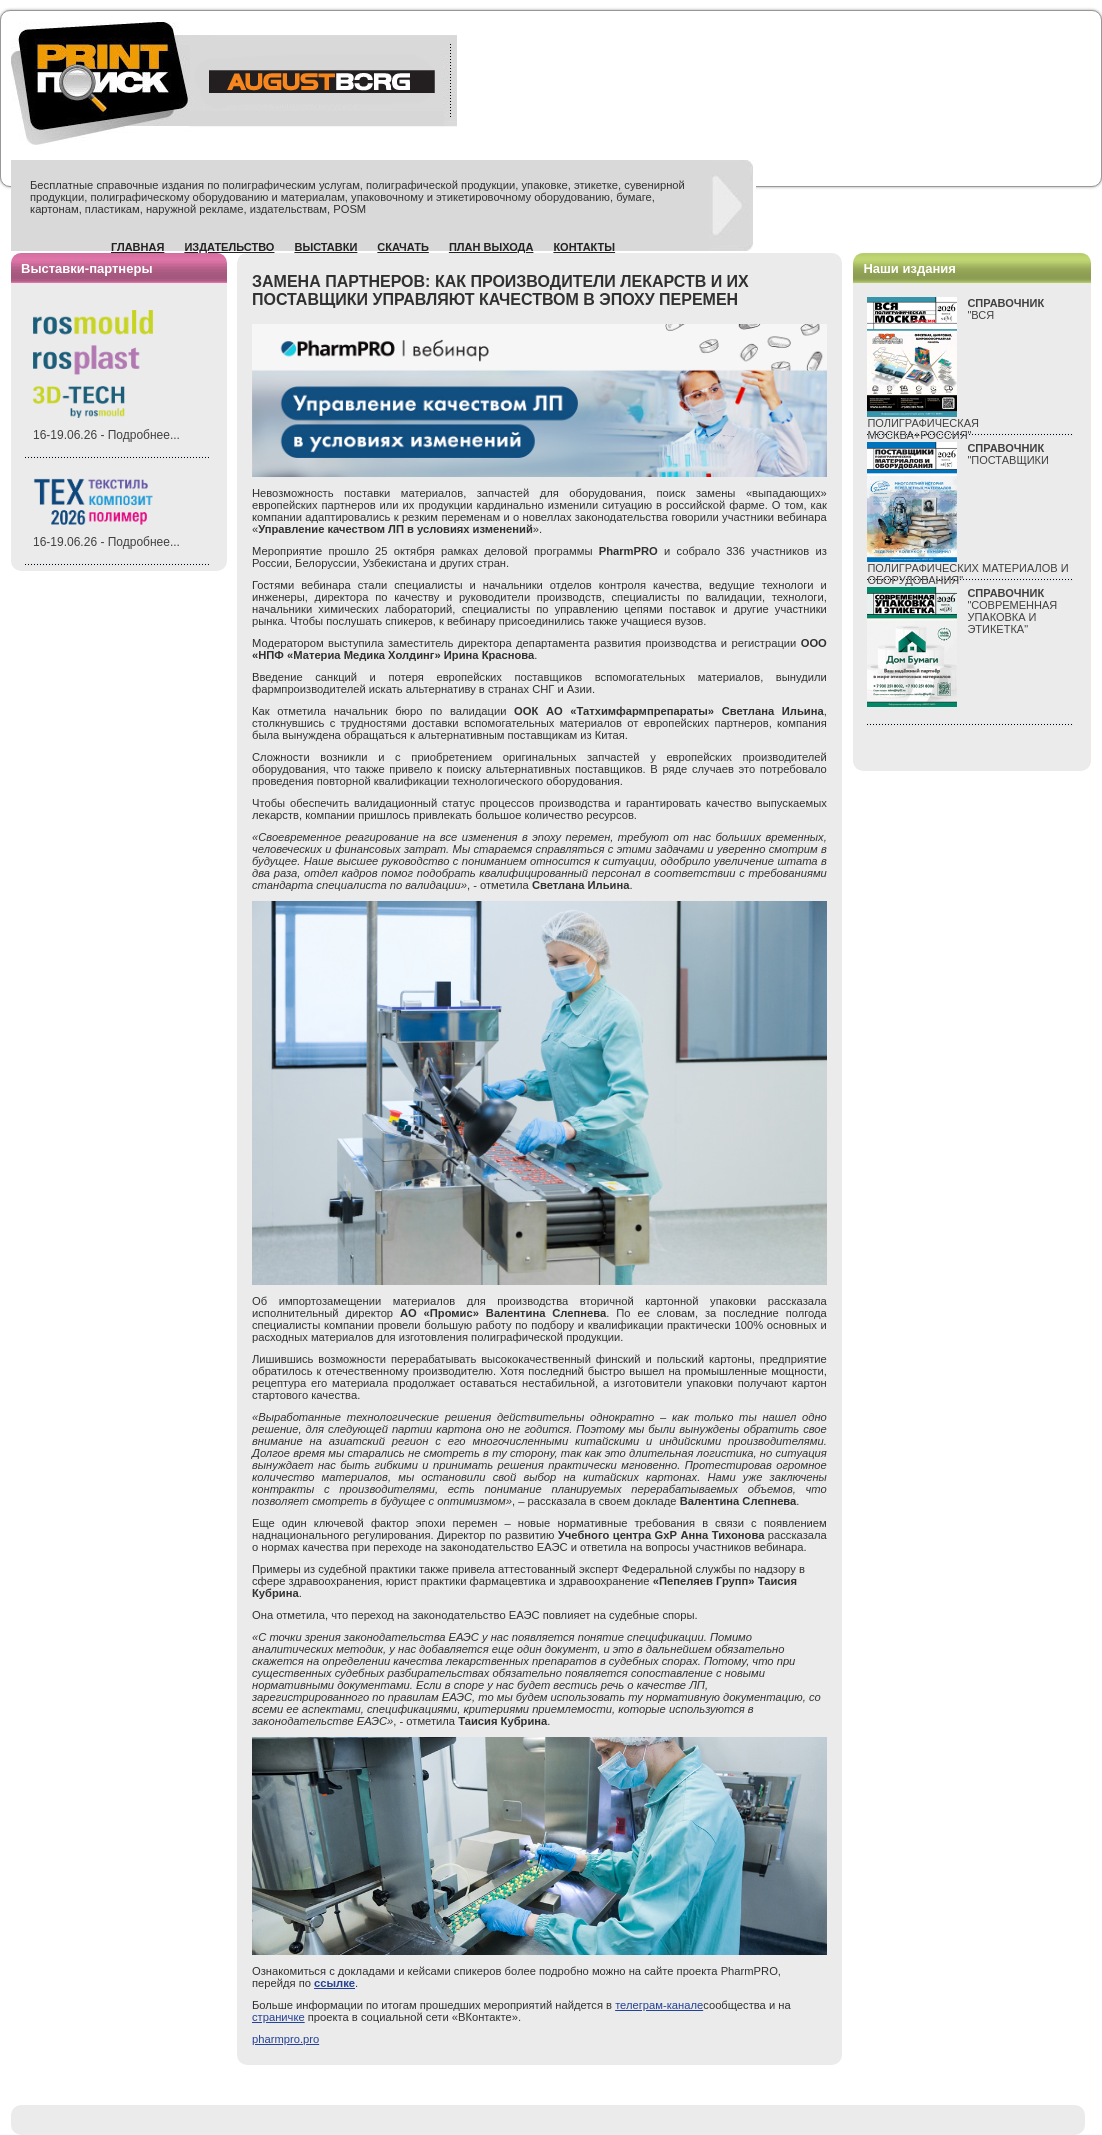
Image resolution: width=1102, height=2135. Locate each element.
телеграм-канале (659, 2005)
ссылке (334, 1983)
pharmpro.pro (285, 2039)
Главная (137, 247)
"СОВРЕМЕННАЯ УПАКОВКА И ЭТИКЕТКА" (1012, 611)
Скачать (403, 247)
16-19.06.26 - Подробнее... (106, 435)
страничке (278, 2017)
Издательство (229, 247)
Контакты (584, 247)
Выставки (325, 247)
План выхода (491, 247)
